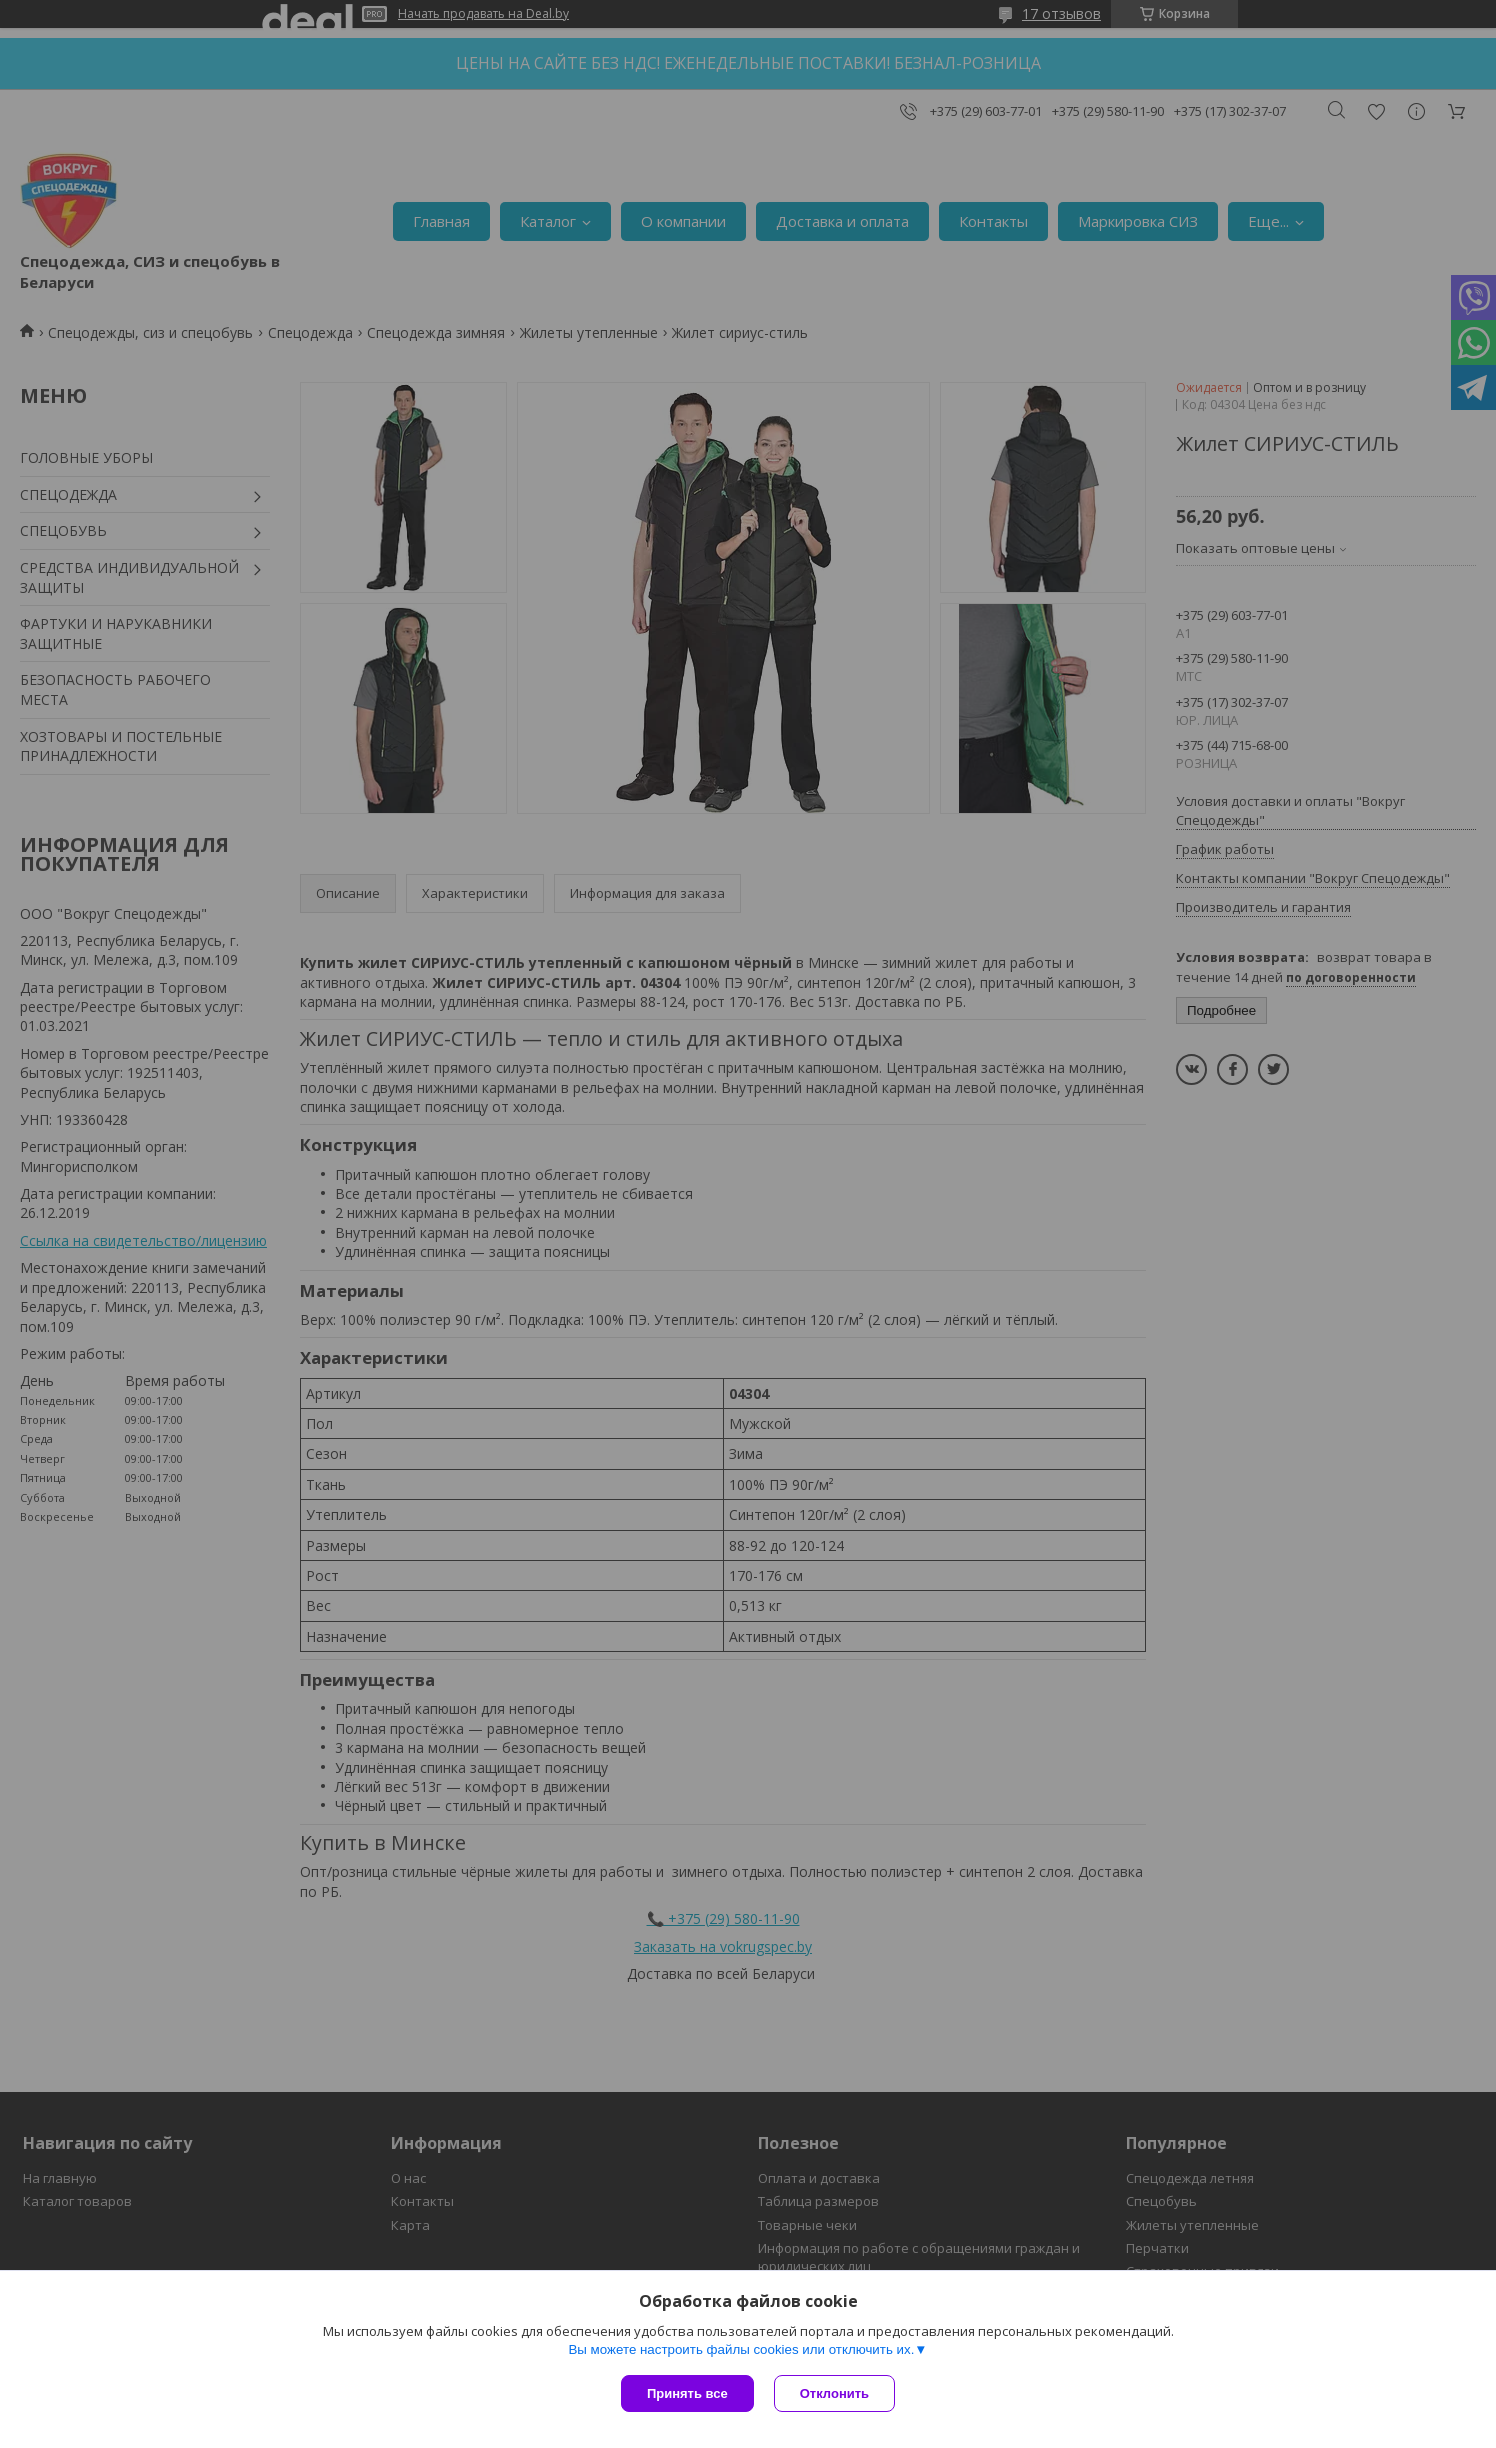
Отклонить (834, 2393)
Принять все (687, 2393)
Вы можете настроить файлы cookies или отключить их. (741, 2349)
